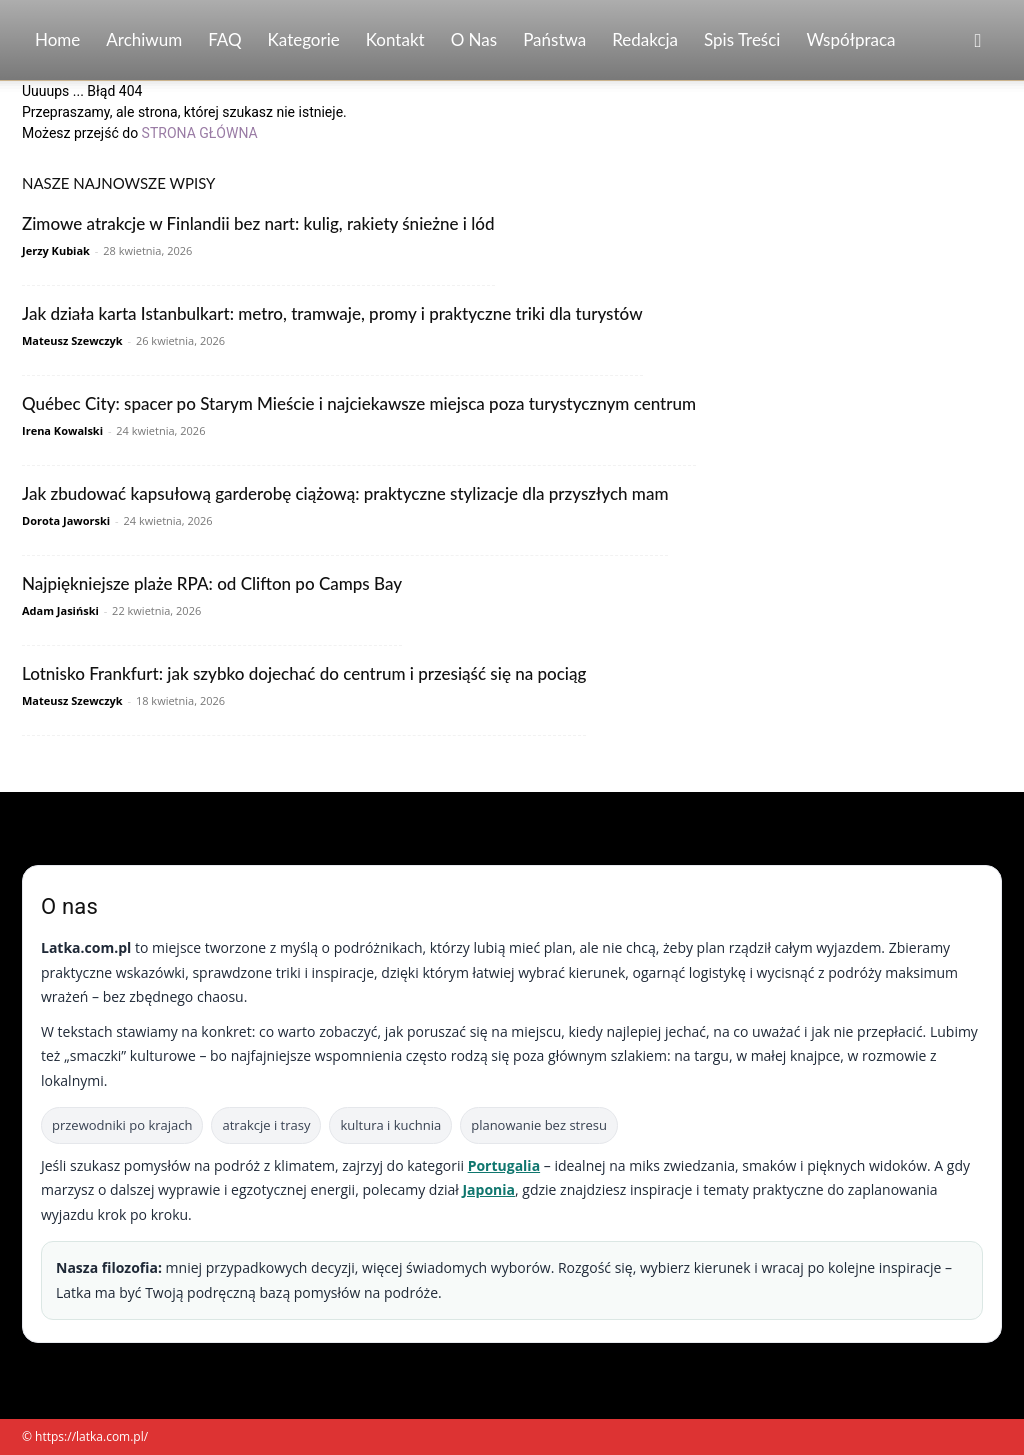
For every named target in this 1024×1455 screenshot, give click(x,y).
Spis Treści (742, 39)
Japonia (488, 1189)
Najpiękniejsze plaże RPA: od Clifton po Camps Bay (212, 583)
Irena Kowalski (62, 430)
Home (57, 39)
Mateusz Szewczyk (72, 340)
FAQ (224, 39)
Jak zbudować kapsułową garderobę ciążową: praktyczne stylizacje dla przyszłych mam (345, 493)
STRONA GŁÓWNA (200, 133)
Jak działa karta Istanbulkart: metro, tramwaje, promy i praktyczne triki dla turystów (332, 313)
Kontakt (395, 39)
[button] (978, 41)
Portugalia (504, 1165)
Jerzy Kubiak (56, 250)
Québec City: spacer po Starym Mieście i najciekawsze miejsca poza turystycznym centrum (359, 403)
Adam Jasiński (60, 610)
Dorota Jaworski (66, 520)
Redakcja (645, 39)
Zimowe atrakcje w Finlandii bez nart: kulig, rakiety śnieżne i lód (258, 223)
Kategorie (304, 39)
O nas (474, 39)
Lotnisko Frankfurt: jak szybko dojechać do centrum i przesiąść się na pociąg (304, 673)
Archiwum (144, 39)
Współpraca (850, 39)
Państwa (554, 39)
